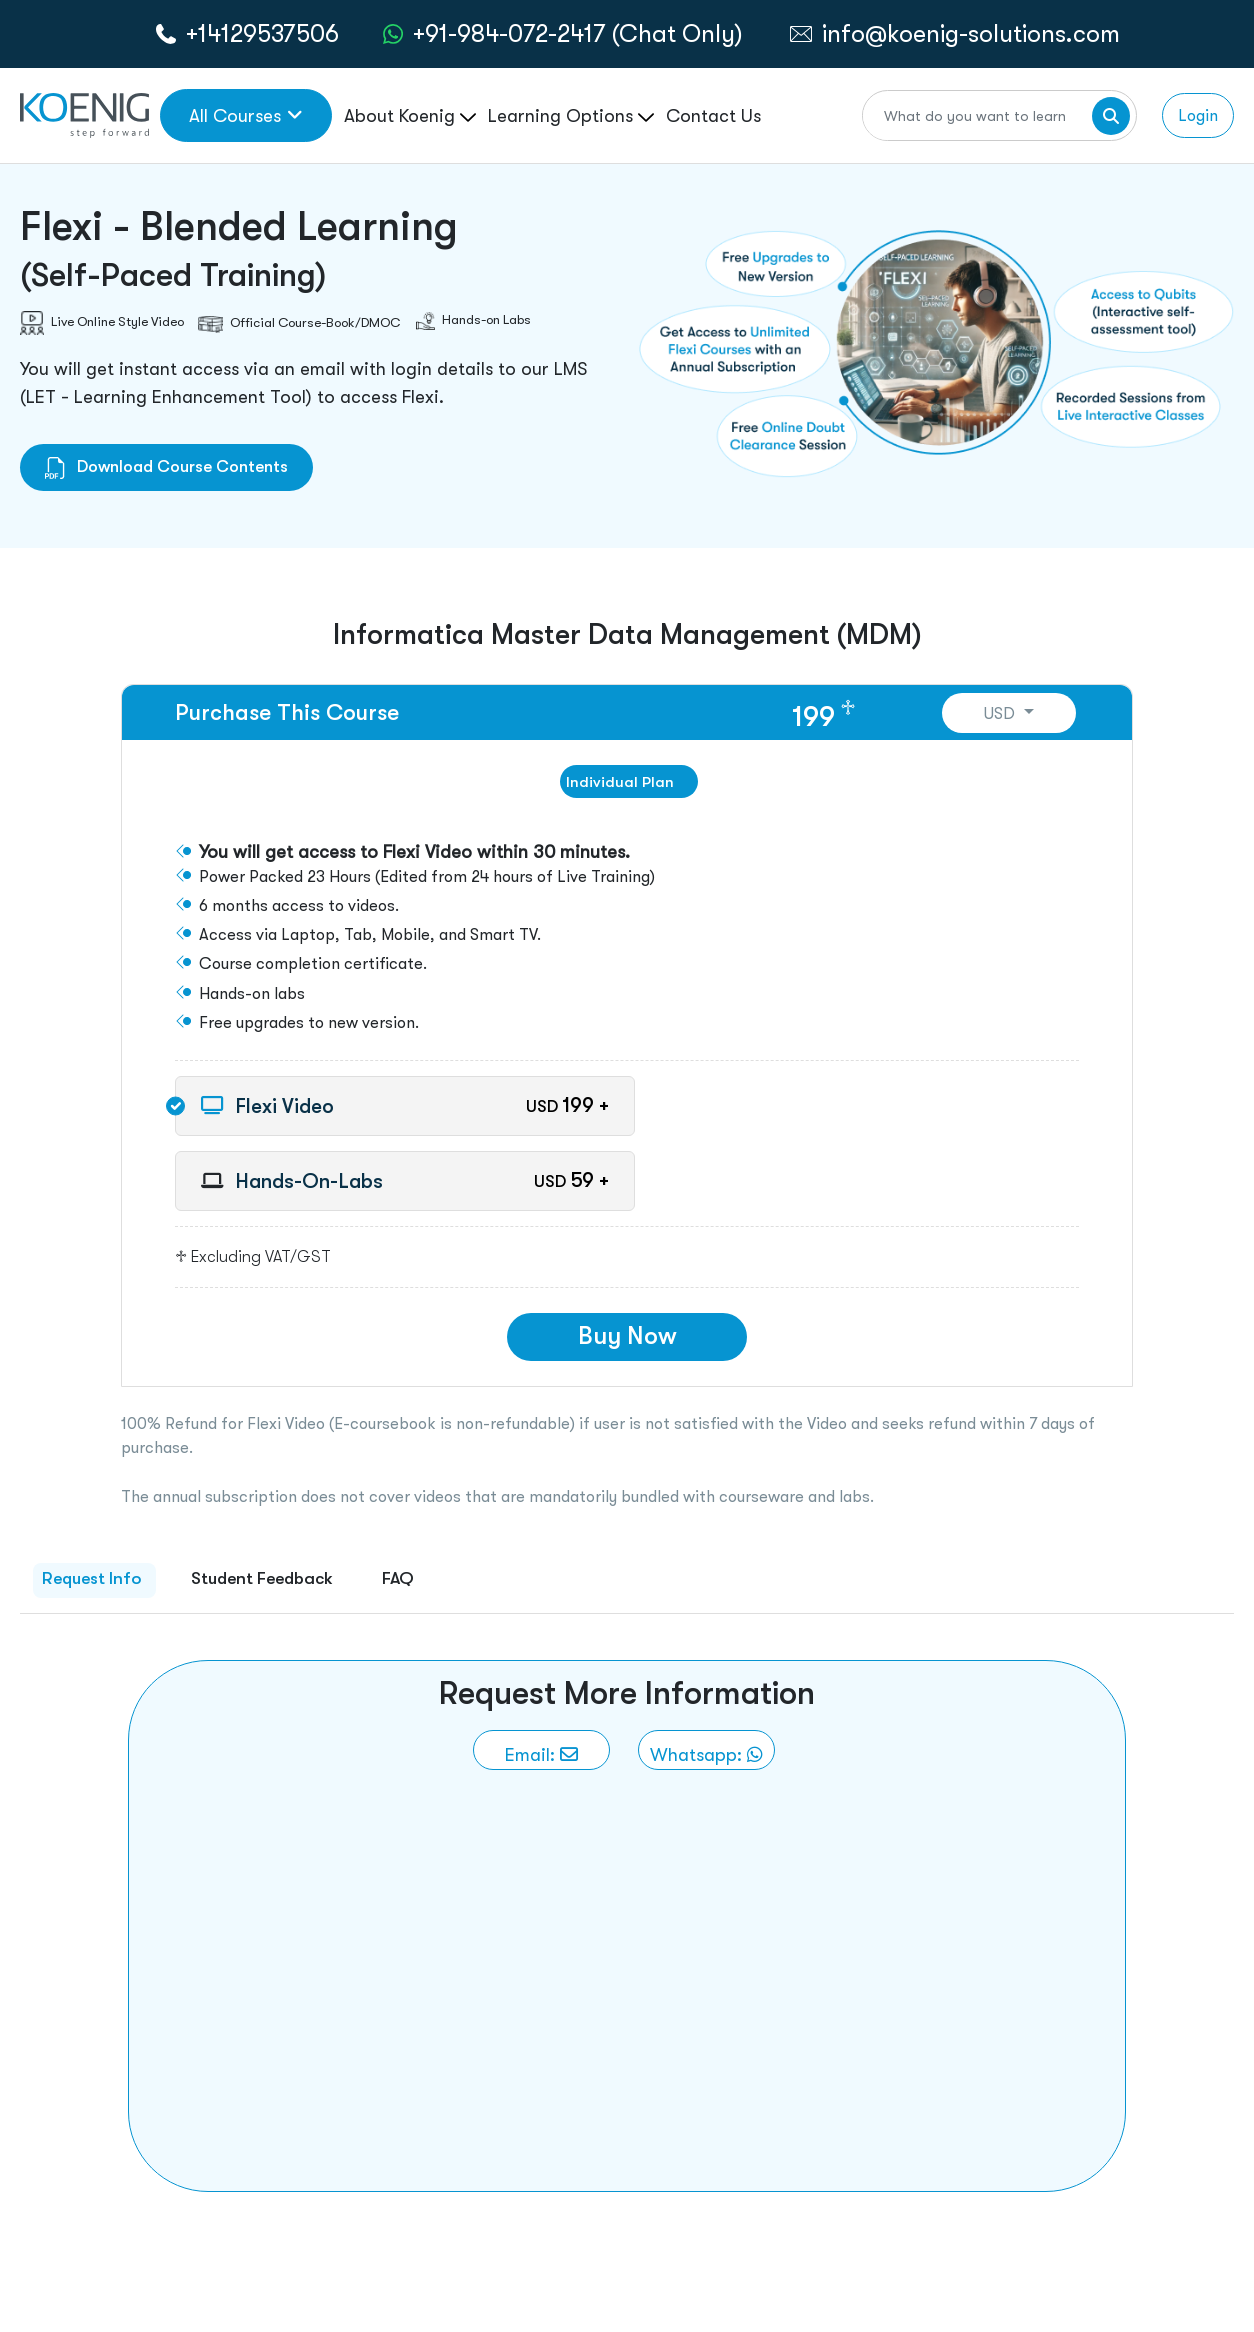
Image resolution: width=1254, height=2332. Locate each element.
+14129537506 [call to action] (262, 33)
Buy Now (627, 1335)
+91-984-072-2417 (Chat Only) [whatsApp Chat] (578, 33)
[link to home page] (84, 113)
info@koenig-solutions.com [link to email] (971, 33)
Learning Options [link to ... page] (571, 115)
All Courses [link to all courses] (246, 115)
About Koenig (410, 115)
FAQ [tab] (398, 1578)
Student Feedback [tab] (262, 1578)
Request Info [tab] (92, 1578)
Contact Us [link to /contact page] (713, 115)
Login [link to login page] (1198, 115)
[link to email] (541, 1750)
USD (1001, 713)
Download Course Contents (166, 466)
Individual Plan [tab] (620, 781)
